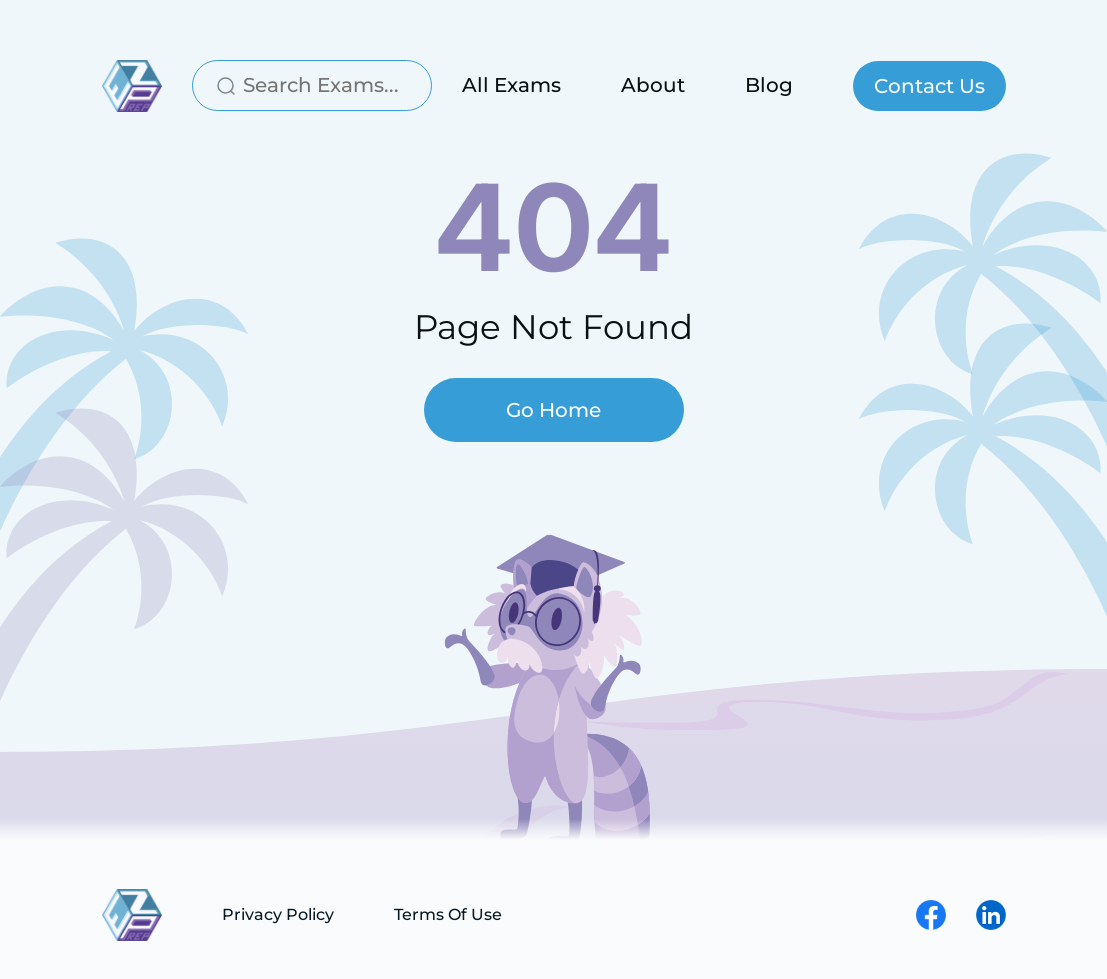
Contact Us (929, 86)
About (653, 85)
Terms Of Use (448, 914)
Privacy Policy (278, 914)
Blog (769, 85)
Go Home (553, 410)
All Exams (511, 85)
